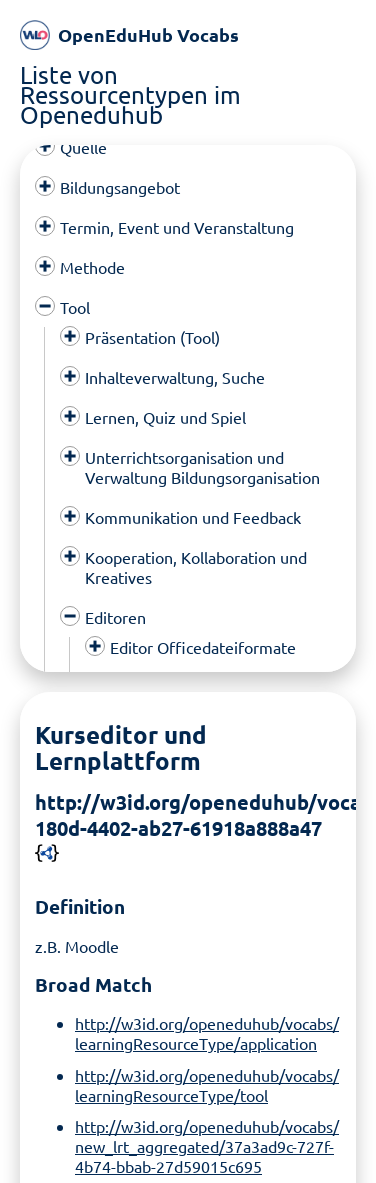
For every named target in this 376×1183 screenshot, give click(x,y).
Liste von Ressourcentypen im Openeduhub (130, 94)
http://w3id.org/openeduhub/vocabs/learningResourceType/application (207, 1023)
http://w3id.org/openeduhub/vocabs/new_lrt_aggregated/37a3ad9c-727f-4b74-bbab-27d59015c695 (207, 1136)
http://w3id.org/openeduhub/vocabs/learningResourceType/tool (207, 1074)
